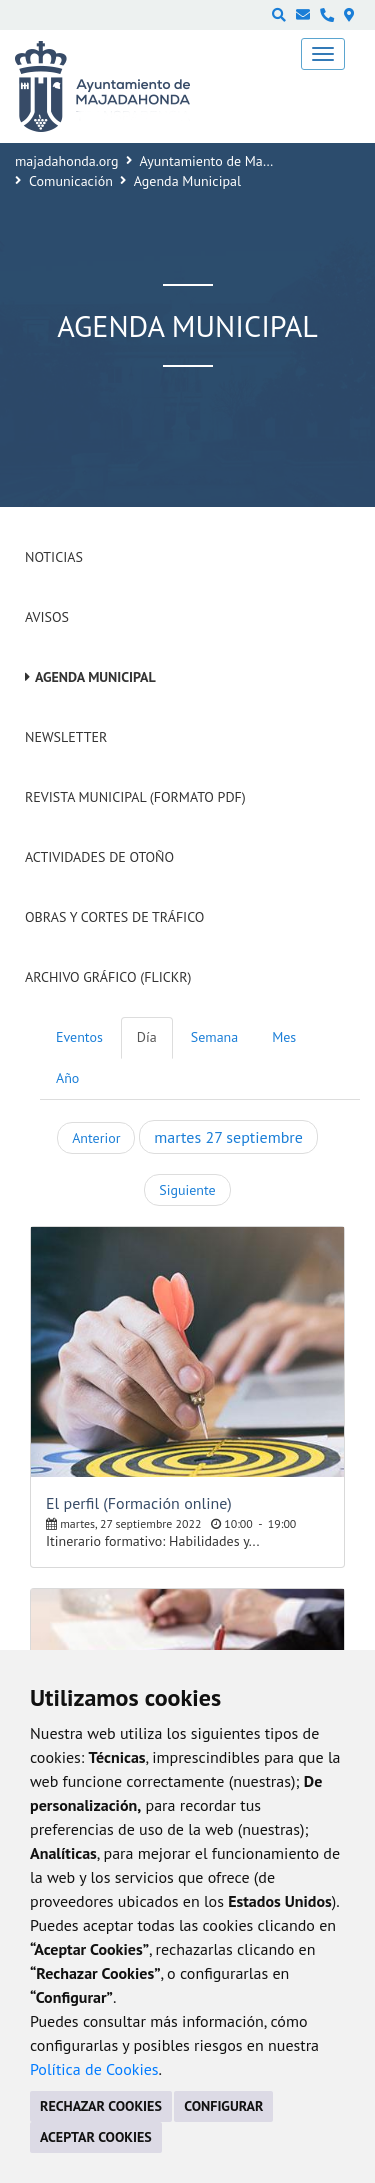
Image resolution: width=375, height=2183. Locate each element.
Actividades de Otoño (99, 857)
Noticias (54, 557)
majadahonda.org (67, 161)
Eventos (79, 1037)
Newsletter (66, 737)
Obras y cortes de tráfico (114, 917)
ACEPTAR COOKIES (96, 2137)
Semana (214, 1037)
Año (67, 1078)
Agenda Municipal (95, 677)
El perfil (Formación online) (139, 1503)
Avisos (47, 617)
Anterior (96, 1138)
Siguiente (187, 1190)
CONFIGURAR (223, 2106)
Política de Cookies (94, 2069)
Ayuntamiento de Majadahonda (233, 161)
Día (147, 1037)
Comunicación (71, 181)
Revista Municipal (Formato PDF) (135, 797)
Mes (284, 1037)
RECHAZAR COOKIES (101, 2106)
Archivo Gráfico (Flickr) (108, 977)
